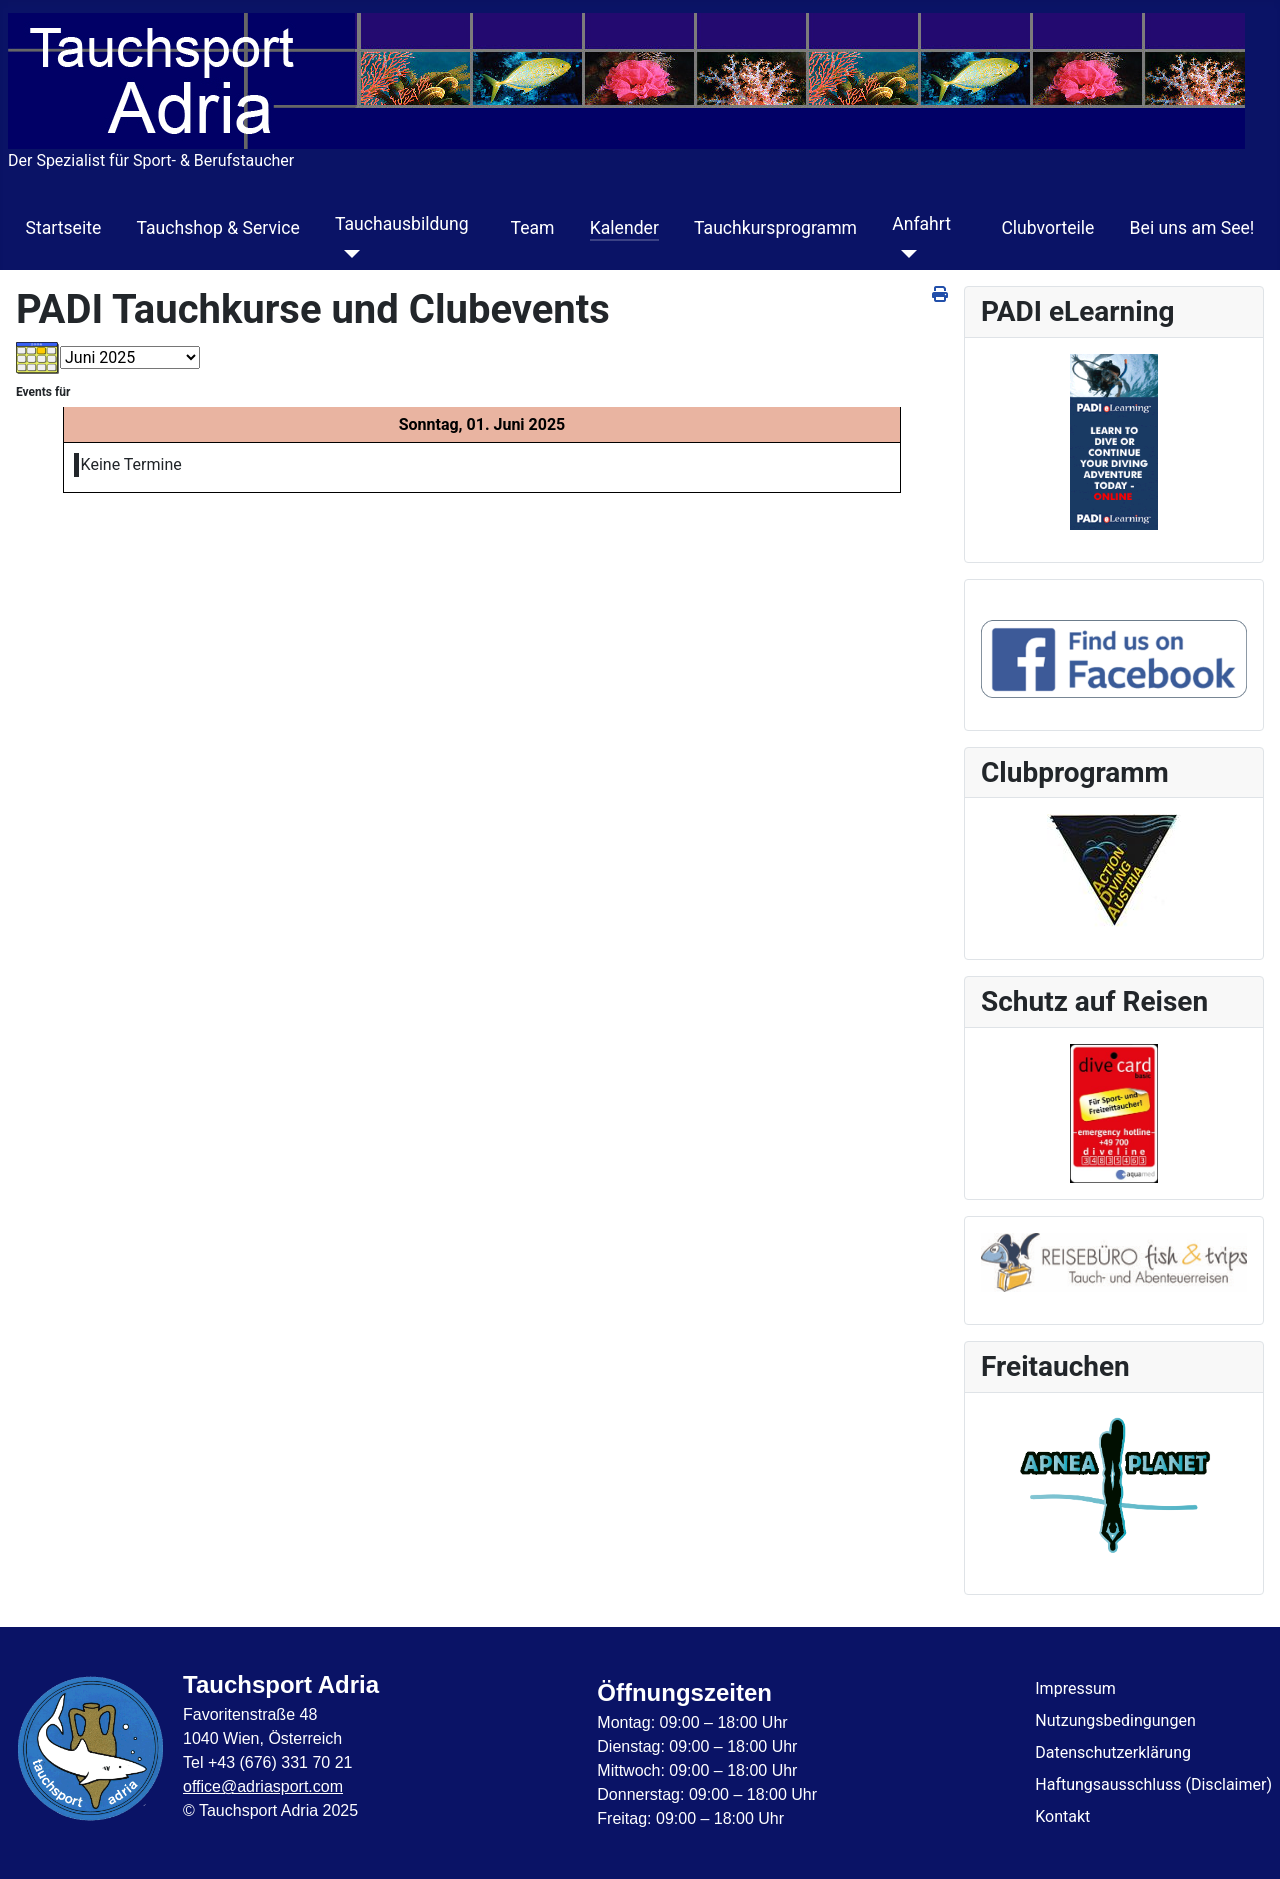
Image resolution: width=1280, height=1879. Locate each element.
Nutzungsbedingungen (1115, 1720)
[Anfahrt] (904, 254)
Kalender (624, 228)
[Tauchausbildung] (347, 254)
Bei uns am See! (1192, 228)
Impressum (1075, 1688)
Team (533, 228)
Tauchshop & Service (217, 228)
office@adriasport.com (263, 1786)
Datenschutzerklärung (1113, 1752)
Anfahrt (921, 224)
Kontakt (1062, 1816)
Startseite (64, 228)
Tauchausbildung (402, 224)
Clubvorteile (1047, 228)
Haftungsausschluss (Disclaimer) (1153, 1784)
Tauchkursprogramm (775, 228)
